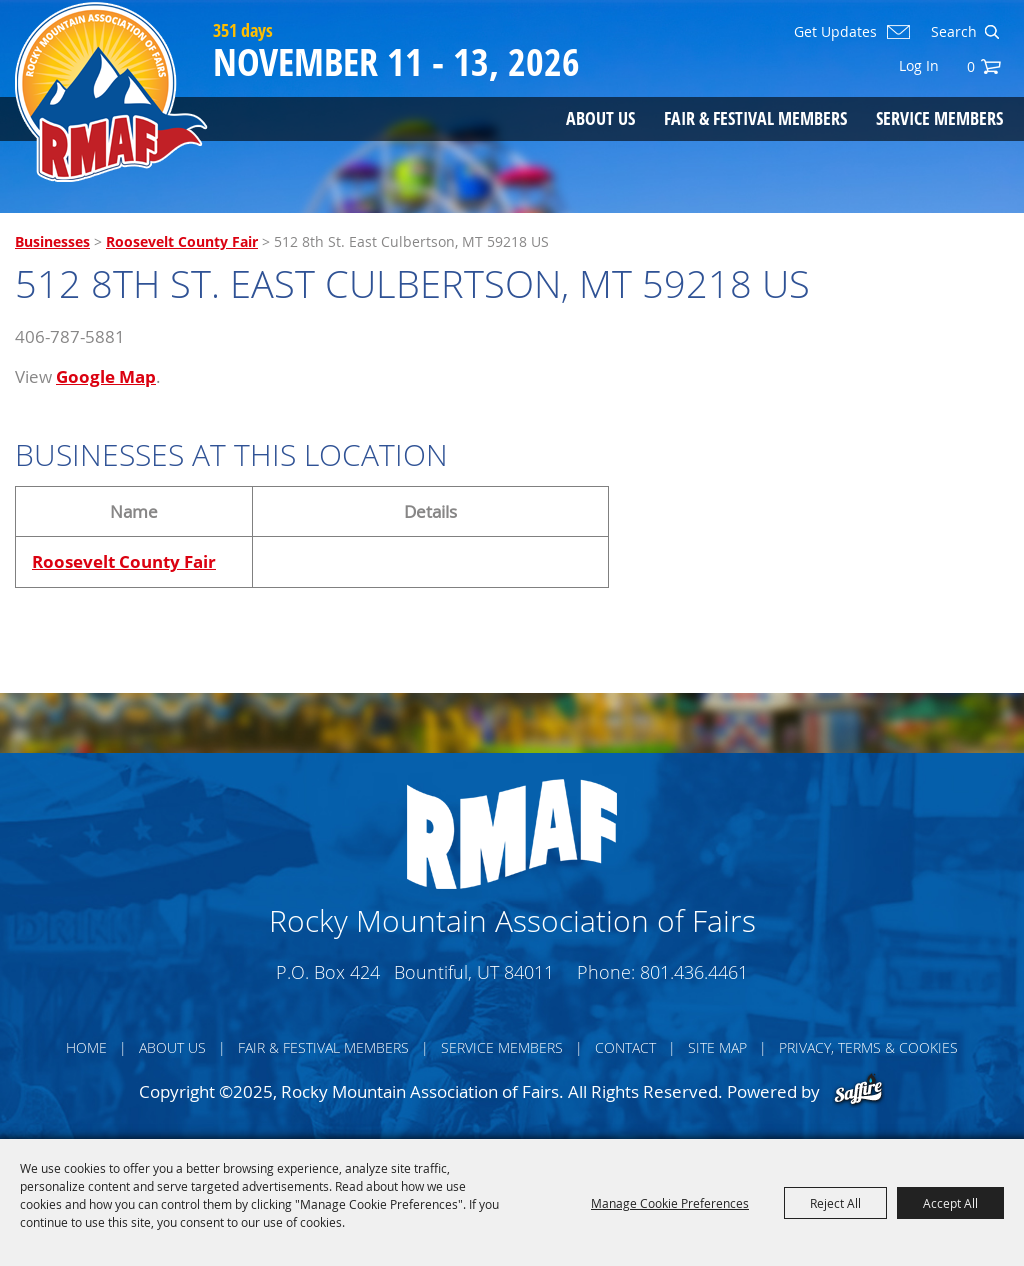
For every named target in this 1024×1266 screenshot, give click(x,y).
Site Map (717, 1047)
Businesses (52, 241)
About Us (600, 118)
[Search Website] (952, 32)
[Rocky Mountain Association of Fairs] (111, 92)
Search (991, 32)
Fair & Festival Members (755, 118)
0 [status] (971, 66)
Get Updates (835, 32)
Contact (625, 1047)
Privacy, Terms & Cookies (868, 1047)
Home (86, 1047)
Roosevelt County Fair (182, 241)
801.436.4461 (694, 972)
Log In (919, 65)
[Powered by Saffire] (858, 1091)
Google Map (106, 376)
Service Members (939, 118)
